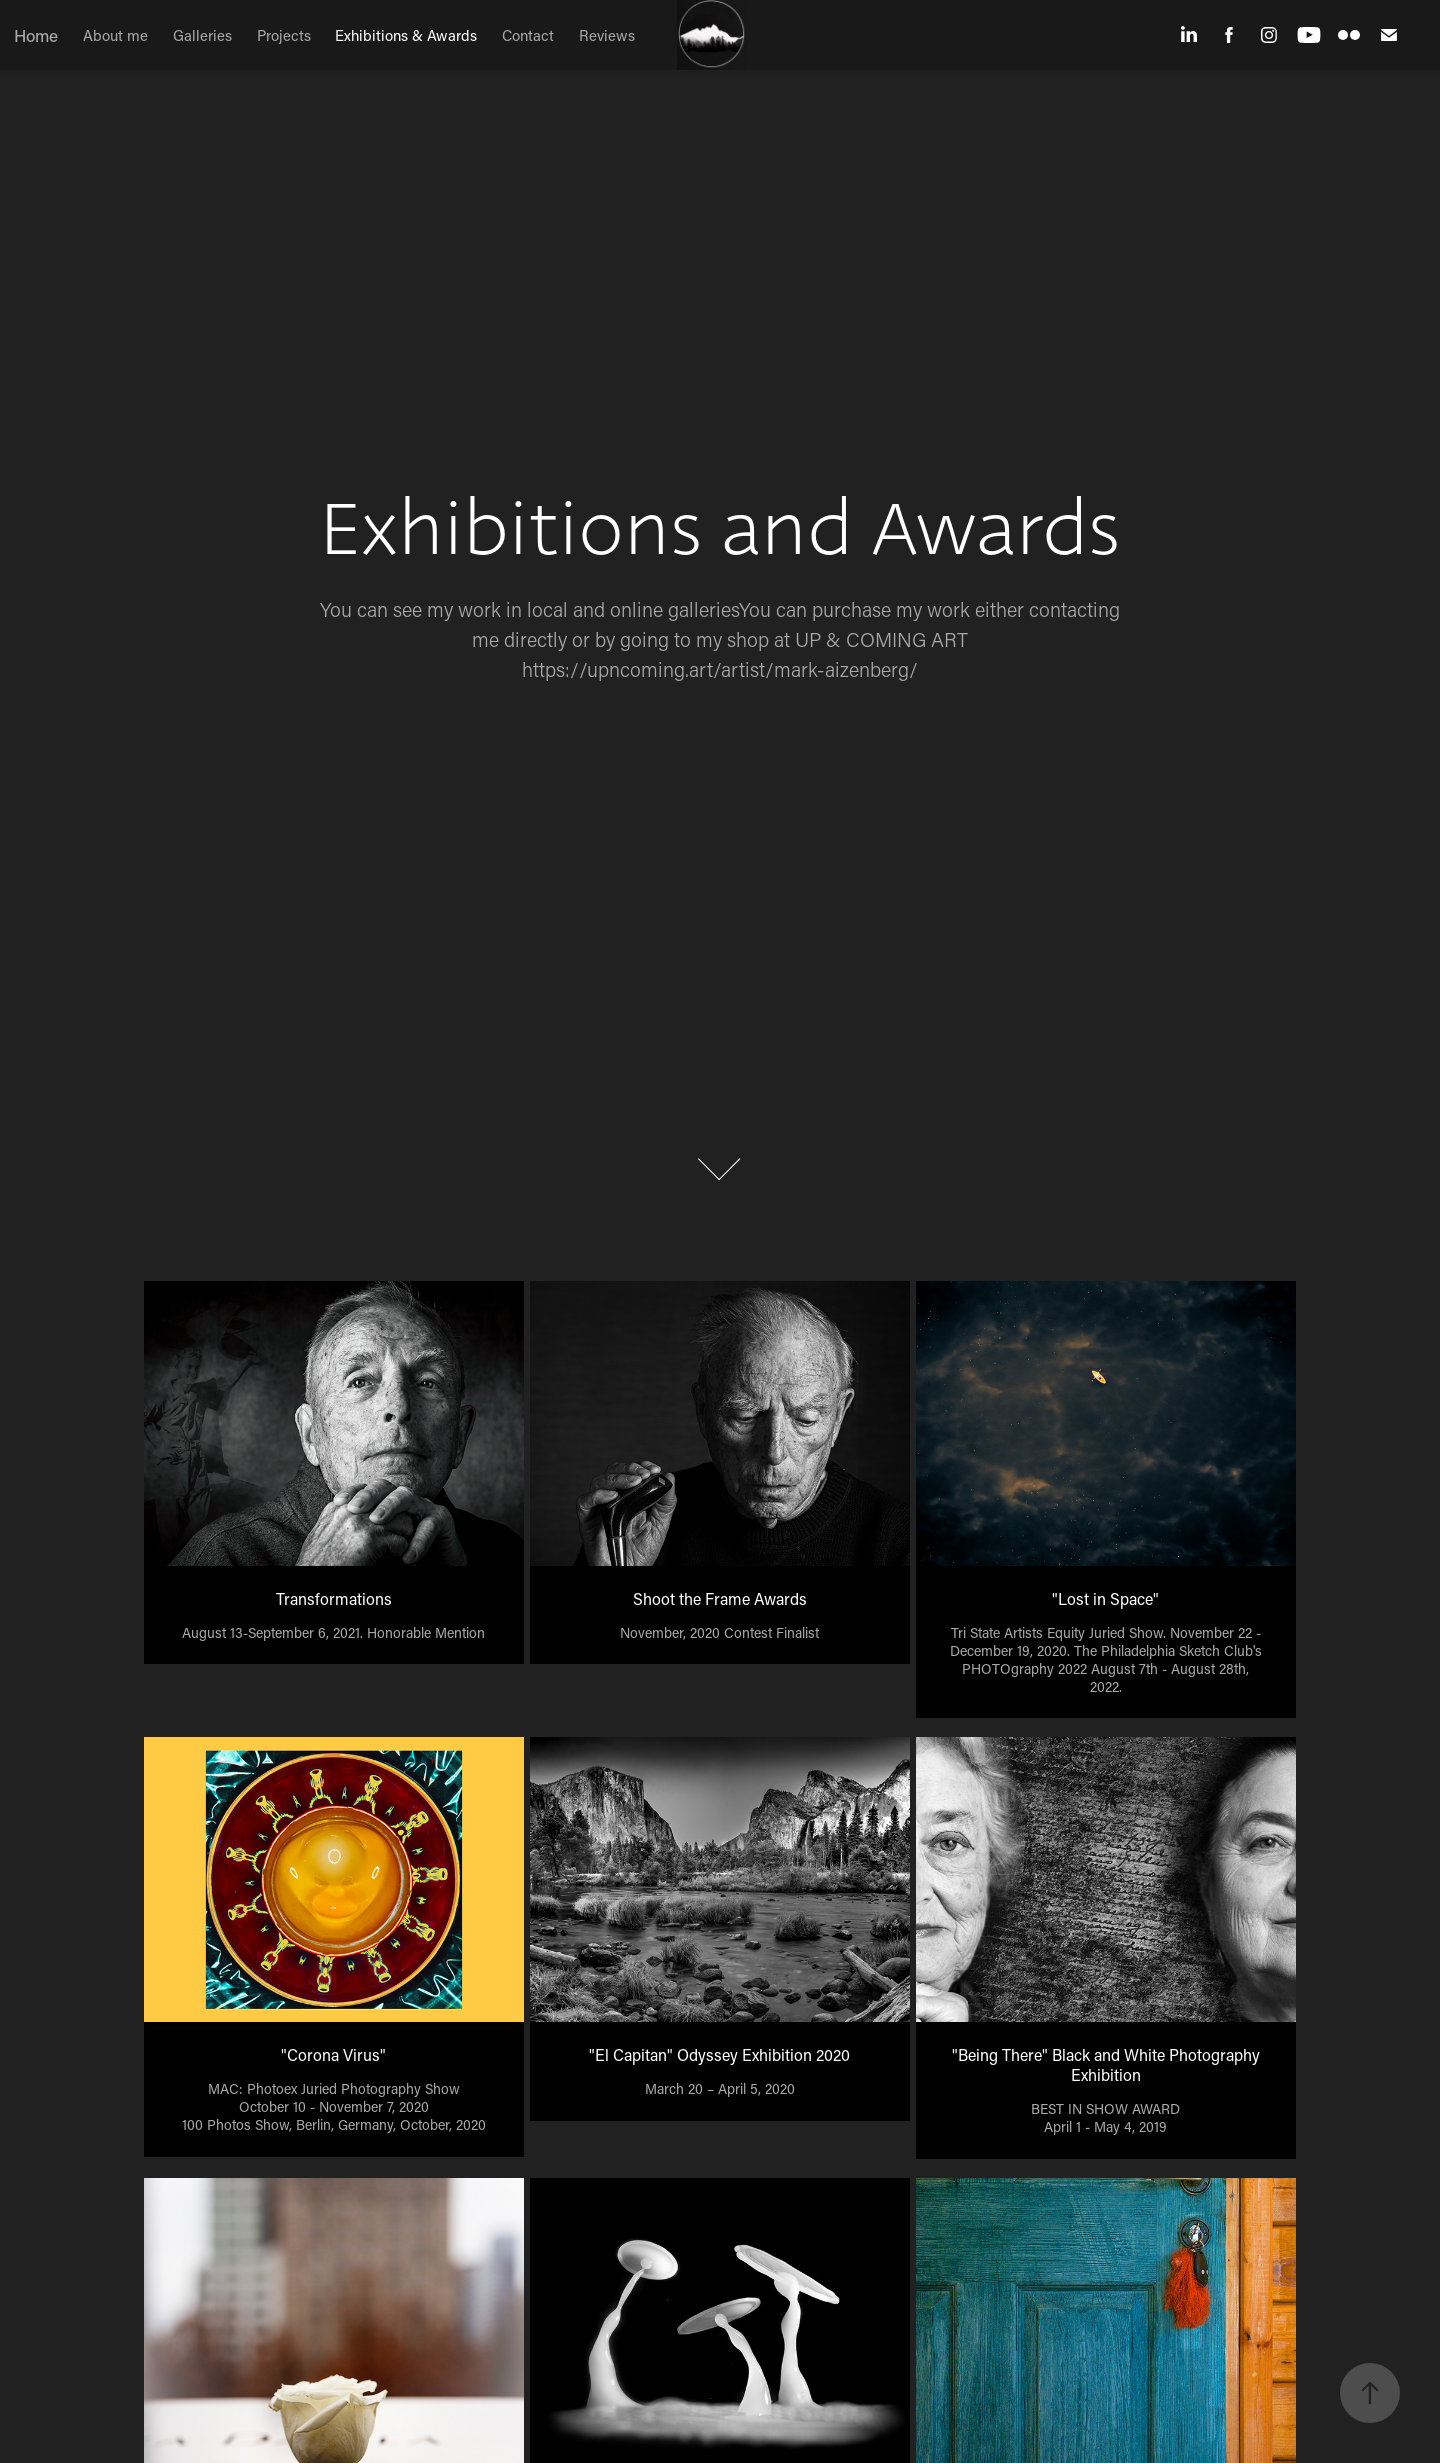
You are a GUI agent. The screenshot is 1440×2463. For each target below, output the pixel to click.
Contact (528, 35)
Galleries (202, 35)
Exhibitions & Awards (406, 35)
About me (115, 35)
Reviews (607, 35)
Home (36, 35)
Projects (284, 35)
